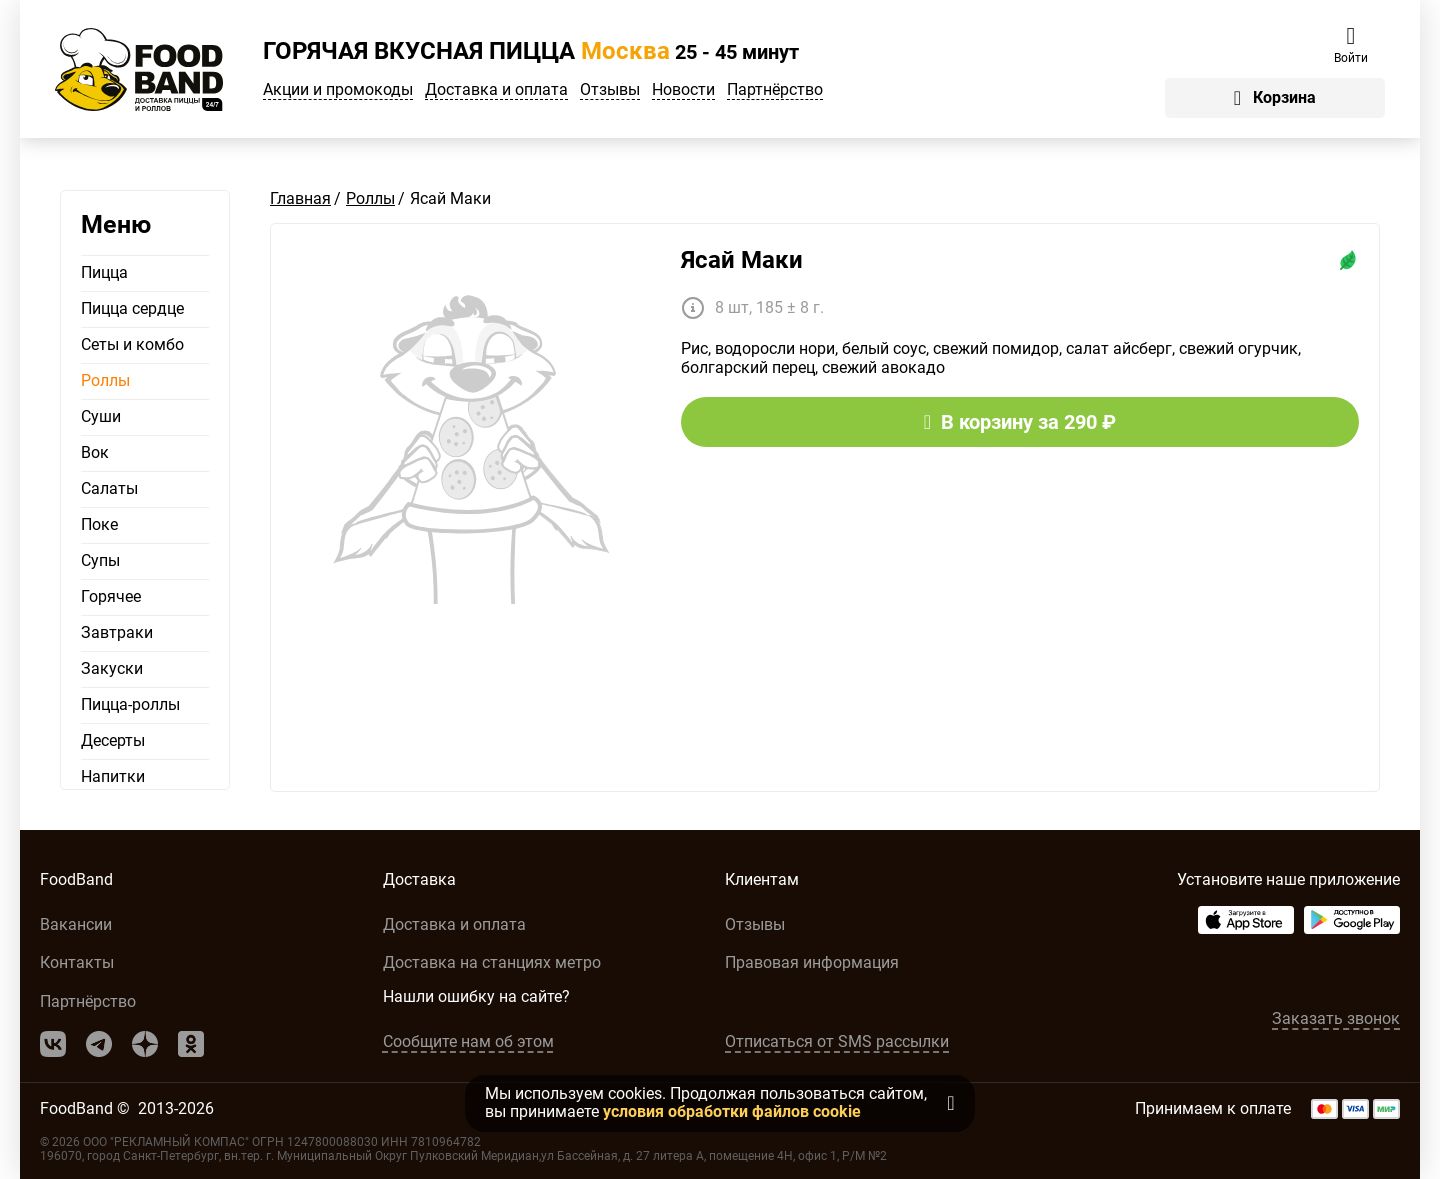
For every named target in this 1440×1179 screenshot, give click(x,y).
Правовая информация (812, 962)
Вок (95, 453)
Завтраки (117, 633)
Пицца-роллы (130, 705)
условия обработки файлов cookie (732, 1111)
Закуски (112, 669)
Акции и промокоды (338, 90)
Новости (683, 90)
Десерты (113, 741)
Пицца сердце (132, 309)
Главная (300, 198)
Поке (99, 525)
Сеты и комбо (132, 345)
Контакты (77, 962)
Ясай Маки (742, 260)
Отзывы (610, 90)
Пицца (104, 273)
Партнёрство (775, 90)
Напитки (113, 777)
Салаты (109, 489)
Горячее (111, 597)
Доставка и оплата (496, 90)
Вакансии (76, 924)
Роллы (105, 381)
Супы (100, 561)
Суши (101, 417)
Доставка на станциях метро (492, 962)
